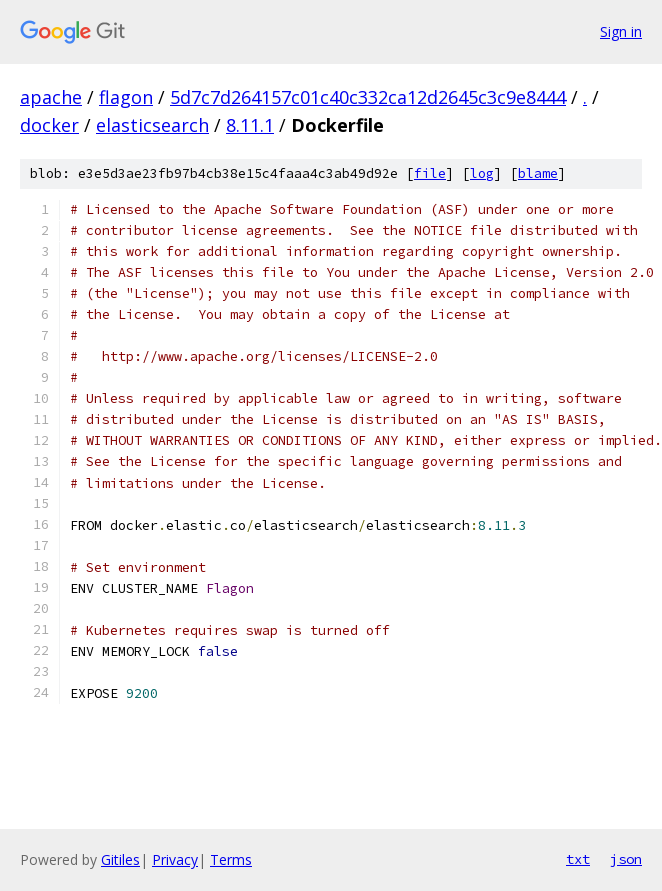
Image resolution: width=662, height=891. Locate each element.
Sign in (621, 31)
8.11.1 (250, 125)
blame (538, 173)
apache (51, 97)
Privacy (175, 859)
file (430, 173)
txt (578, 859)
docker (49, 125)
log (482, 173)
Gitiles (120, 859)
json (626, 859)
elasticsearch (152, 125)
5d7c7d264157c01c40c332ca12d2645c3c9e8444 (368, 97)
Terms (231, 859)
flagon (126, 97)
